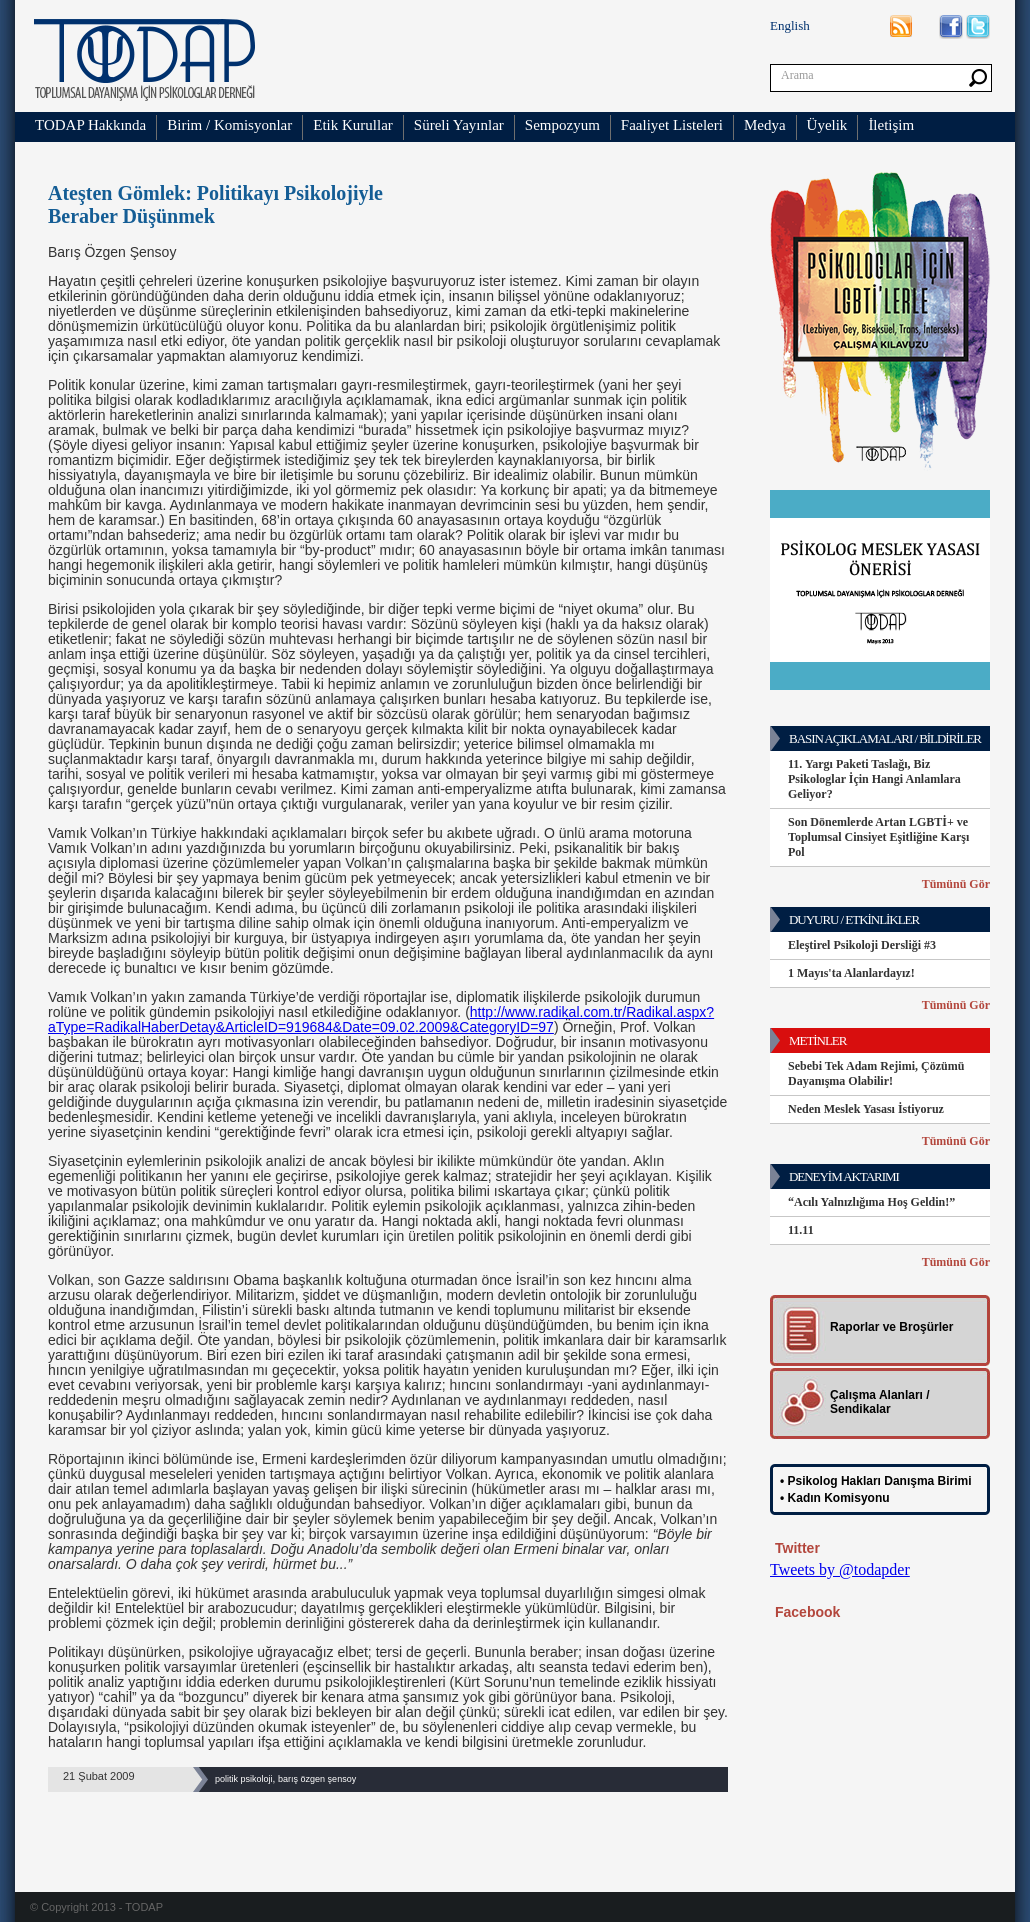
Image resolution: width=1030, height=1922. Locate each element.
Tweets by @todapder (840, 1569)
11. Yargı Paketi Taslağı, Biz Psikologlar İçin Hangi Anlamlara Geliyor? (874, 779)
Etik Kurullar (353, 125)
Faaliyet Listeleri (672, 125)
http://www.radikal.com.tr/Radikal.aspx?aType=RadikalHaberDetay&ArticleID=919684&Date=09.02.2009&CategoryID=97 (381, 1019)
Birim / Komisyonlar (229, 125)
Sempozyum (562, 125)
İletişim (891, 125)
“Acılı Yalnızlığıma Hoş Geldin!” (871, 1202)
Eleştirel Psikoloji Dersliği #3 (862, 945)
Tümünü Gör (956, 884)
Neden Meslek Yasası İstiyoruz (866, 1109)
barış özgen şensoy (317, 1779)
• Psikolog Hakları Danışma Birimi (876, 1481)
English (790, 25)
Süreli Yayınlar (459, 125)
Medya (765, 125)
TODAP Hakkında (90, 125)
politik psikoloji (244, 1779)
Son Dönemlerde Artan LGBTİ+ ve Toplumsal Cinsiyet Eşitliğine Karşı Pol (878, 837)
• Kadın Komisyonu (835, 1498)
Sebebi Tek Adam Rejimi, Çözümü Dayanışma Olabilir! (876, 1073)
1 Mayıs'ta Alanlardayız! (851, 973)
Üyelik (827, 125)
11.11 (801, 1230)
